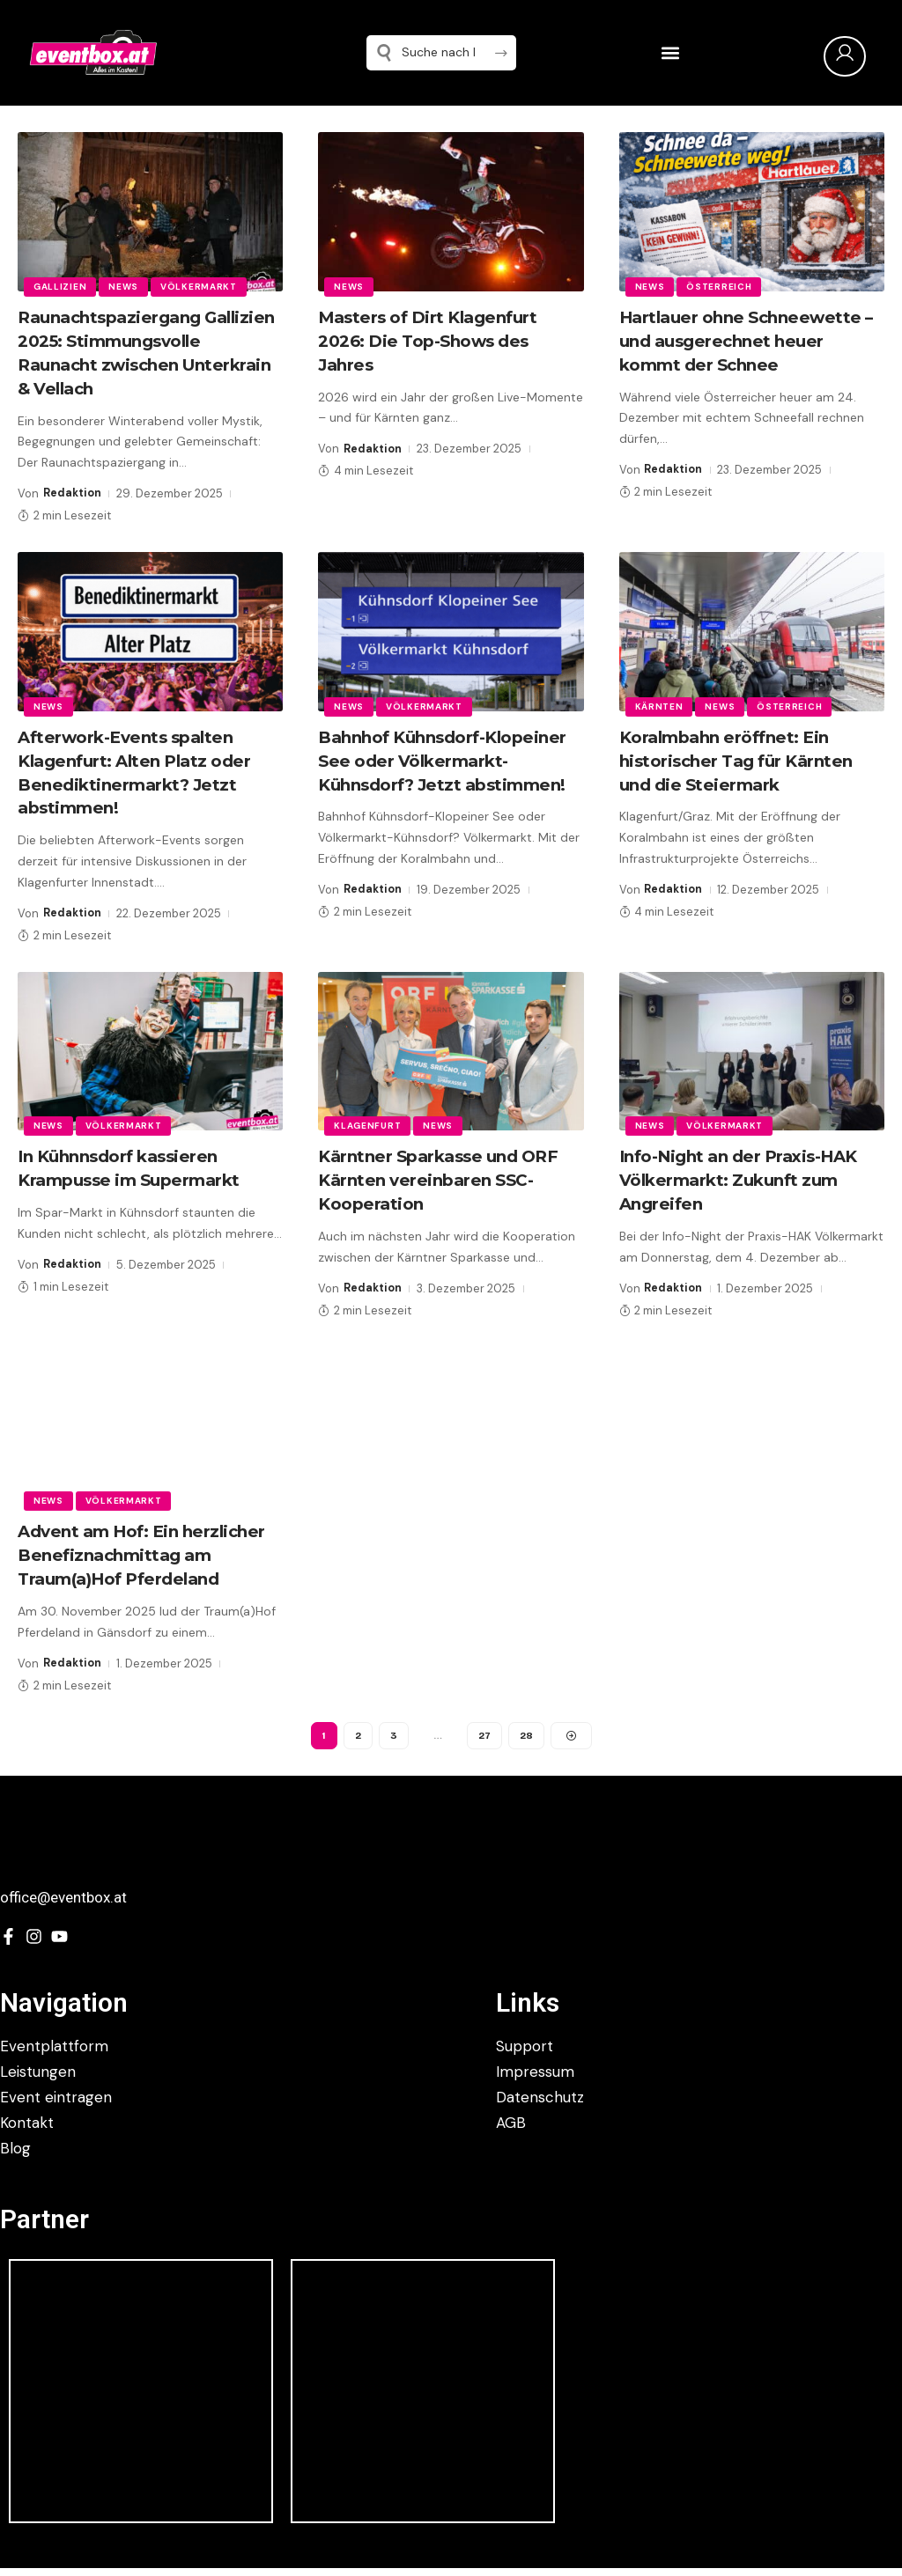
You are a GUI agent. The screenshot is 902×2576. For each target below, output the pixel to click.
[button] (669, 52)
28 (526, 1747)
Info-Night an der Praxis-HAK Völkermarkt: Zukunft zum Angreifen (748, 1195)
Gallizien (60, 285)
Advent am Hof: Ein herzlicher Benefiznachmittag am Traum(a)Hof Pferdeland (149, 1568)
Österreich (721, 285)
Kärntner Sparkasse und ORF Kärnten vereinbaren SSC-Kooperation (446, 1195)
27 (484, 1747)
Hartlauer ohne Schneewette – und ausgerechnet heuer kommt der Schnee (747, 339)
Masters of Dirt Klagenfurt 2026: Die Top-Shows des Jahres (435, 339)
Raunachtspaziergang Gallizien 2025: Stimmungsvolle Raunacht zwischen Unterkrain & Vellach (136, 362)
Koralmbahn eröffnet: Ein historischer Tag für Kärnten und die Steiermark (743, 779)
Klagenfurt (368, 1141)
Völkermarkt (203, 285)
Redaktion (73, 512)
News (126, 285)
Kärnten (660, 725)
